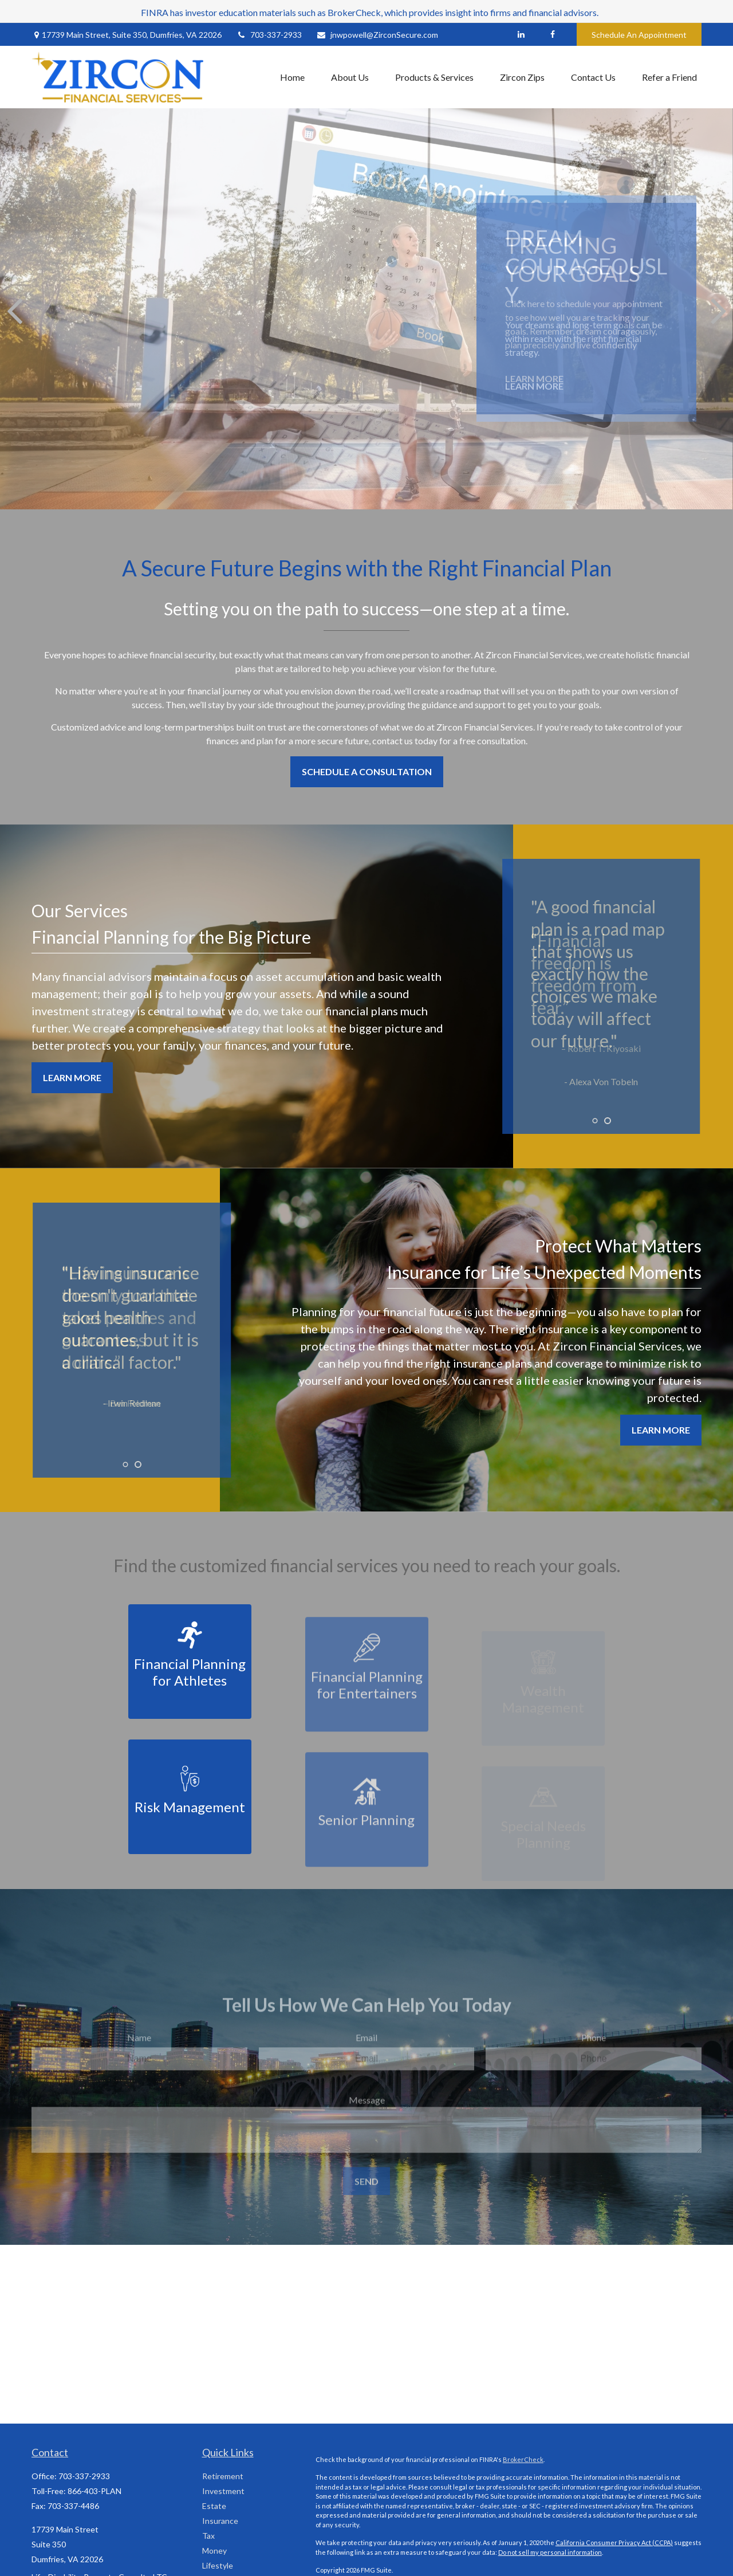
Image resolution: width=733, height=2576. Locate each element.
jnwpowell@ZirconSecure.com (377, 35)
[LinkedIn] (521, 34)
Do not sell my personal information (550, 2552)
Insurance (220, 2521)
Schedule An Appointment (639, 35)
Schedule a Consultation (367, 771)
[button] (292, 77)
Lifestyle (217, 2565)
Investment (223, 2491)
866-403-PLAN (94, 2491)
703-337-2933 (269, 35)
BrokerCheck (523, 2459)
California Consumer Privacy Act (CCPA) (614, 2542)
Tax (208, 2535)
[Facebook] (552, 34)
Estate (214, 2506)
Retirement (222, 2476)
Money (214, 2550)
